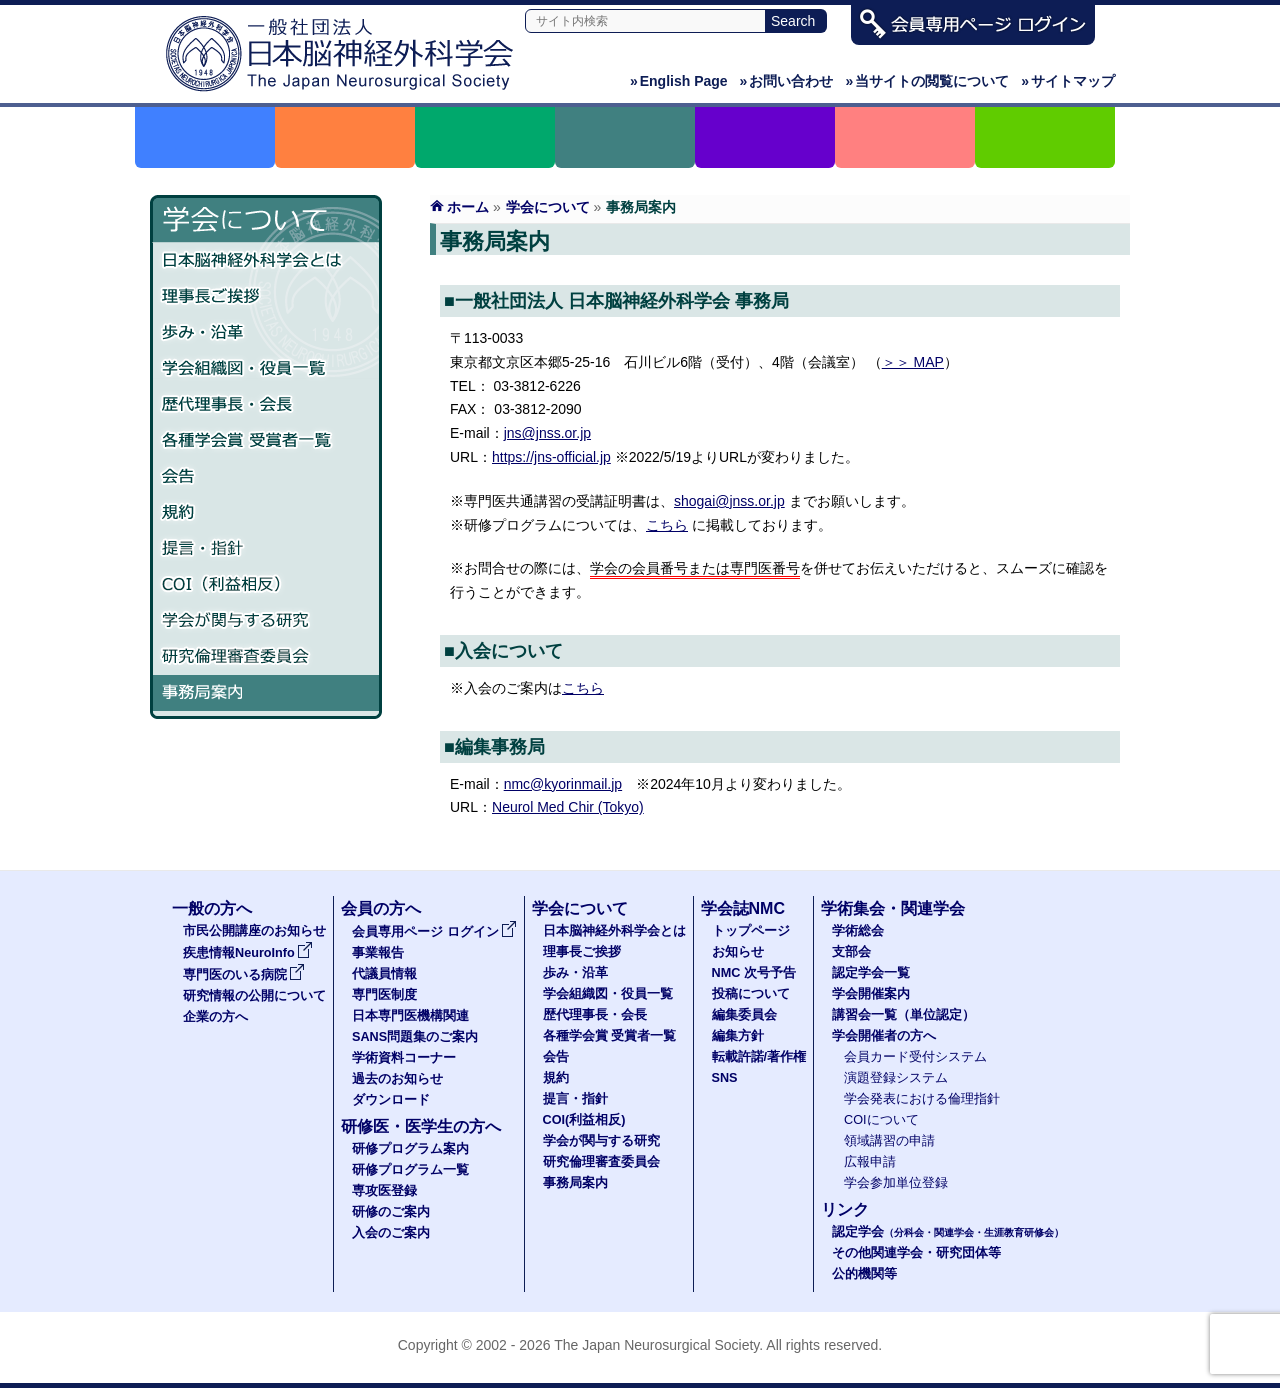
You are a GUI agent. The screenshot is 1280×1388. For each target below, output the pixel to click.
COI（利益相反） (266, 585)
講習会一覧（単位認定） (903, 1015)
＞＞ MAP (913, 362)
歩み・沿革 (266, 333)
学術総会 (858, 931)
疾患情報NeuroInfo (248, 953)
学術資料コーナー (404, 1058)
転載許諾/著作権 (759, 1057)
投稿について (751, 994)
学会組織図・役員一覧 (266, 369)
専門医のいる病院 (244, 975)
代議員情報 (384, 974)
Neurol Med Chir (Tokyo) (568, 807)
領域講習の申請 (889, 1141)
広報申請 (870, 1162)
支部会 (851, 952)
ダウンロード (391, 1100)
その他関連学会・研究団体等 (916, 1253)
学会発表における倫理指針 (922, 1099)
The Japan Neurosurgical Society (656, 1345)
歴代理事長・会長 (266, 405)
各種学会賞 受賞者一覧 (266, 441)
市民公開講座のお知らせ (254, 931)
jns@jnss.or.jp (547, 433)
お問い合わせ (787, 81)
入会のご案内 (391, 1233)
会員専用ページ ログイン (434, 932)
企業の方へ (215, 1017)
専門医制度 (384, 995)
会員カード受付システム (915, 1057)
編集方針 (738, 1036)
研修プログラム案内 (410, 1149)
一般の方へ (212, 908)
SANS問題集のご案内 (415, 1037)
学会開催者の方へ (884, 1036)
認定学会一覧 (871, 973)
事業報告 (378, 953)
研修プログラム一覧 (410, 1170)
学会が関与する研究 (266, 621)
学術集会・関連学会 (893, 908)
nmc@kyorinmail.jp (563, 784)
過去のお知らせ (397, 1079)
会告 (266, 477)
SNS (725, 1078)
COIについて (881, 1120)
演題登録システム (896, 1078)
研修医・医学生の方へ (421, 1126)
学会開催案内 (871, 994)
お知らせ (738, 952)
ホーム (468, 207)
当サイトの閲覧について (927, 81)
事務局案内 (266, 693)
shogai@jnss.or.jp (729, 501)
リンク (845, 1209)
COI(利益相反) (584, 1120)
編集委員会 (744, 1015)
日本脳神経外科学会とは (266, 261)
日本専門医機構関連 (410, 1016)
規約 (266, 513)
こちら (667, 525)
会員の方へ (381, 908)
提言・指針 (266, 549)
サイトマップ (1068, 81)
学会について (548, 207)
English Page (679, 81)
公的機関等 (864, 1274)
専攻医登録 (384, 1191)
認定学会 (948, 1232)
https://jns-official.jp (551, 457)
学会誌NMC (743, 908)
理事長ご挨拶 (266, 297)
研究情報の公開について (254, 996)
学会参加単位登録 (896, 1183)
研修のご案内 (391, 1212)
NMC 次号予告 (754, 973)
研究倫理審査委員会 (266, 657)
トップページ (751, 931)
